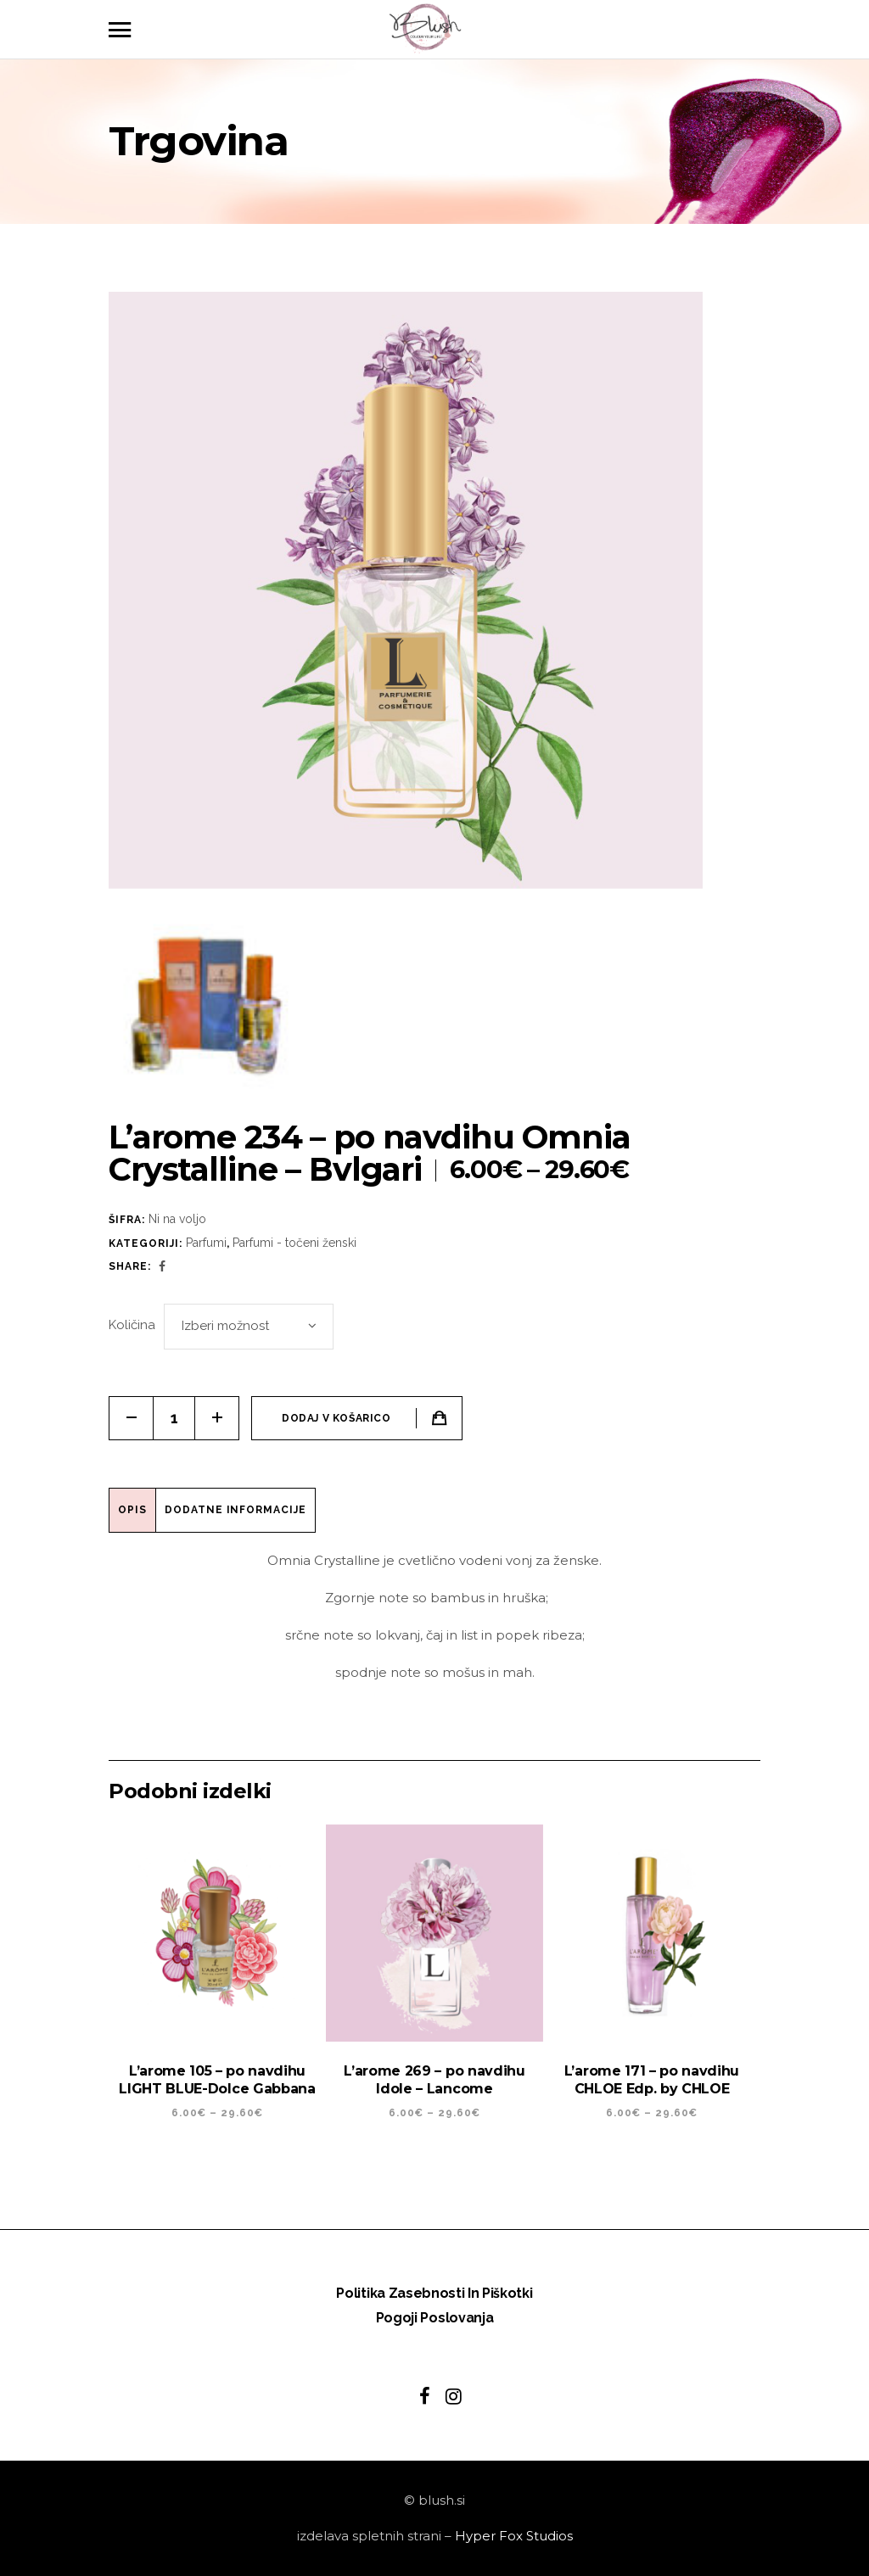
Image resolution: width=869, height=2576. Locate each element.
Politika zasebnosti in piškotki (434, 2293)
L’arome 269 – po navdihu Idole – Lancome (434, 2080)
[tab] (132, 1510)
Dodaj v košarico (336, 1418)
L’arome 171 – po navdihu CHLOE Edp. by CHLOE (651, 2080)
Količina (132, 1325)
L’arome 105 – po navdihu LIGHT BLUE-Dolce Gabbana (217, 2080)
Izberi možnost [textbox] (225, 1325)
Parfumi (206, 1242)
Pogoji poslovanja (435, 2318)
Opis (132, 1510)
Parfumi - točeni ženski (294, 1242)
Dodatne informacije (235, 1510)
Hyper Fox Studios (514, 2536)
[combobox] (249, 1326)
